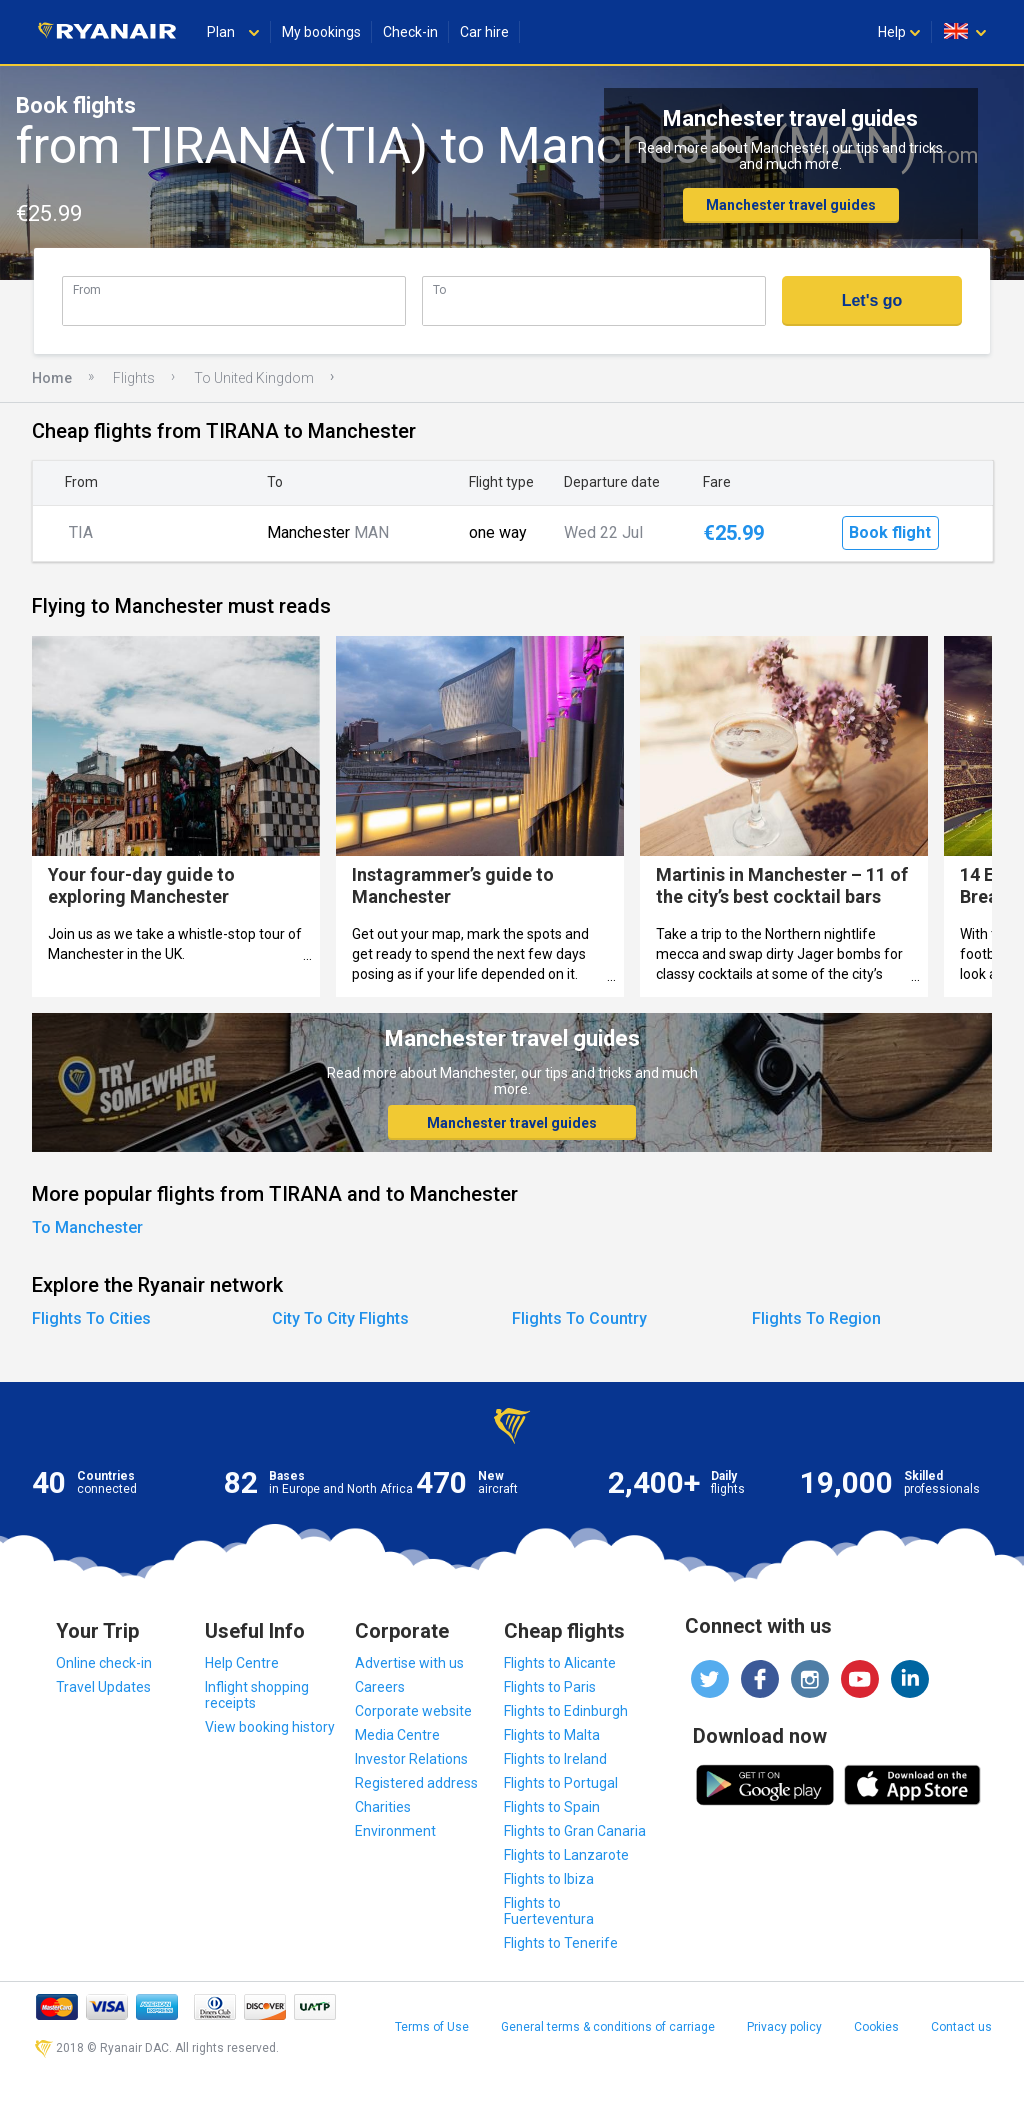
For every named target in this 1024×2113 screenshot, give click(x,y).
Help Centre (242, 1663)
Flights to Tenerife (561, 1943)
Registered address (416, 1783)
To (439, 289)
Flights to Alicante (560, 1663)
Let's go (872, 300)
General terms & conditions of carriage (608, 2027)
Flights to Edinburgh (566, 1711)
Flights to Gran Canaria (575, 1831)
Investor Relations (411, 1759)
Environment (395, 1831)
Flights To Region (816, 1318)
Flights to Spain (552, 1807)
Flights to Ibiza (549, 1879)
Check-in (410, 32)
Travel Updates (103, 1687)
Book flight (890, 532)
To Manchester (87, 1227)
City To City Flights (340, 1318)
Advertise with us (409, 1663)
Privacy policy (784, 2027)
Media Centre (397, 1735)
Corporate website (413, 1711)
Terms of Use (432, 2027)
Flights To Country (579, 1318)
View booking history (270, 1727)
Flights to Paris (550, 1687)
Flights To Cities (91, 1318)
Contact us (961, 2027)
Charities (383, 1807)
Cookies (876, 2027)
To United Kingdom (254, 378)
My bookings (321, 32)
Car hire (484, 32)
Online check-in (104, 1663)
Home (52, 378)
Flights (134, 378)
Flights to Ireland (555, 1759)
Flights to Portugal (561, 1783)
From (87, 289)
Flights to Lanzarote (566, 1855)
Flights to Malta (552, 1735)
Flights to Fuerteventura (549, 1911)
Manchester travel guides (791, 205)
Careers (380, 1687)
